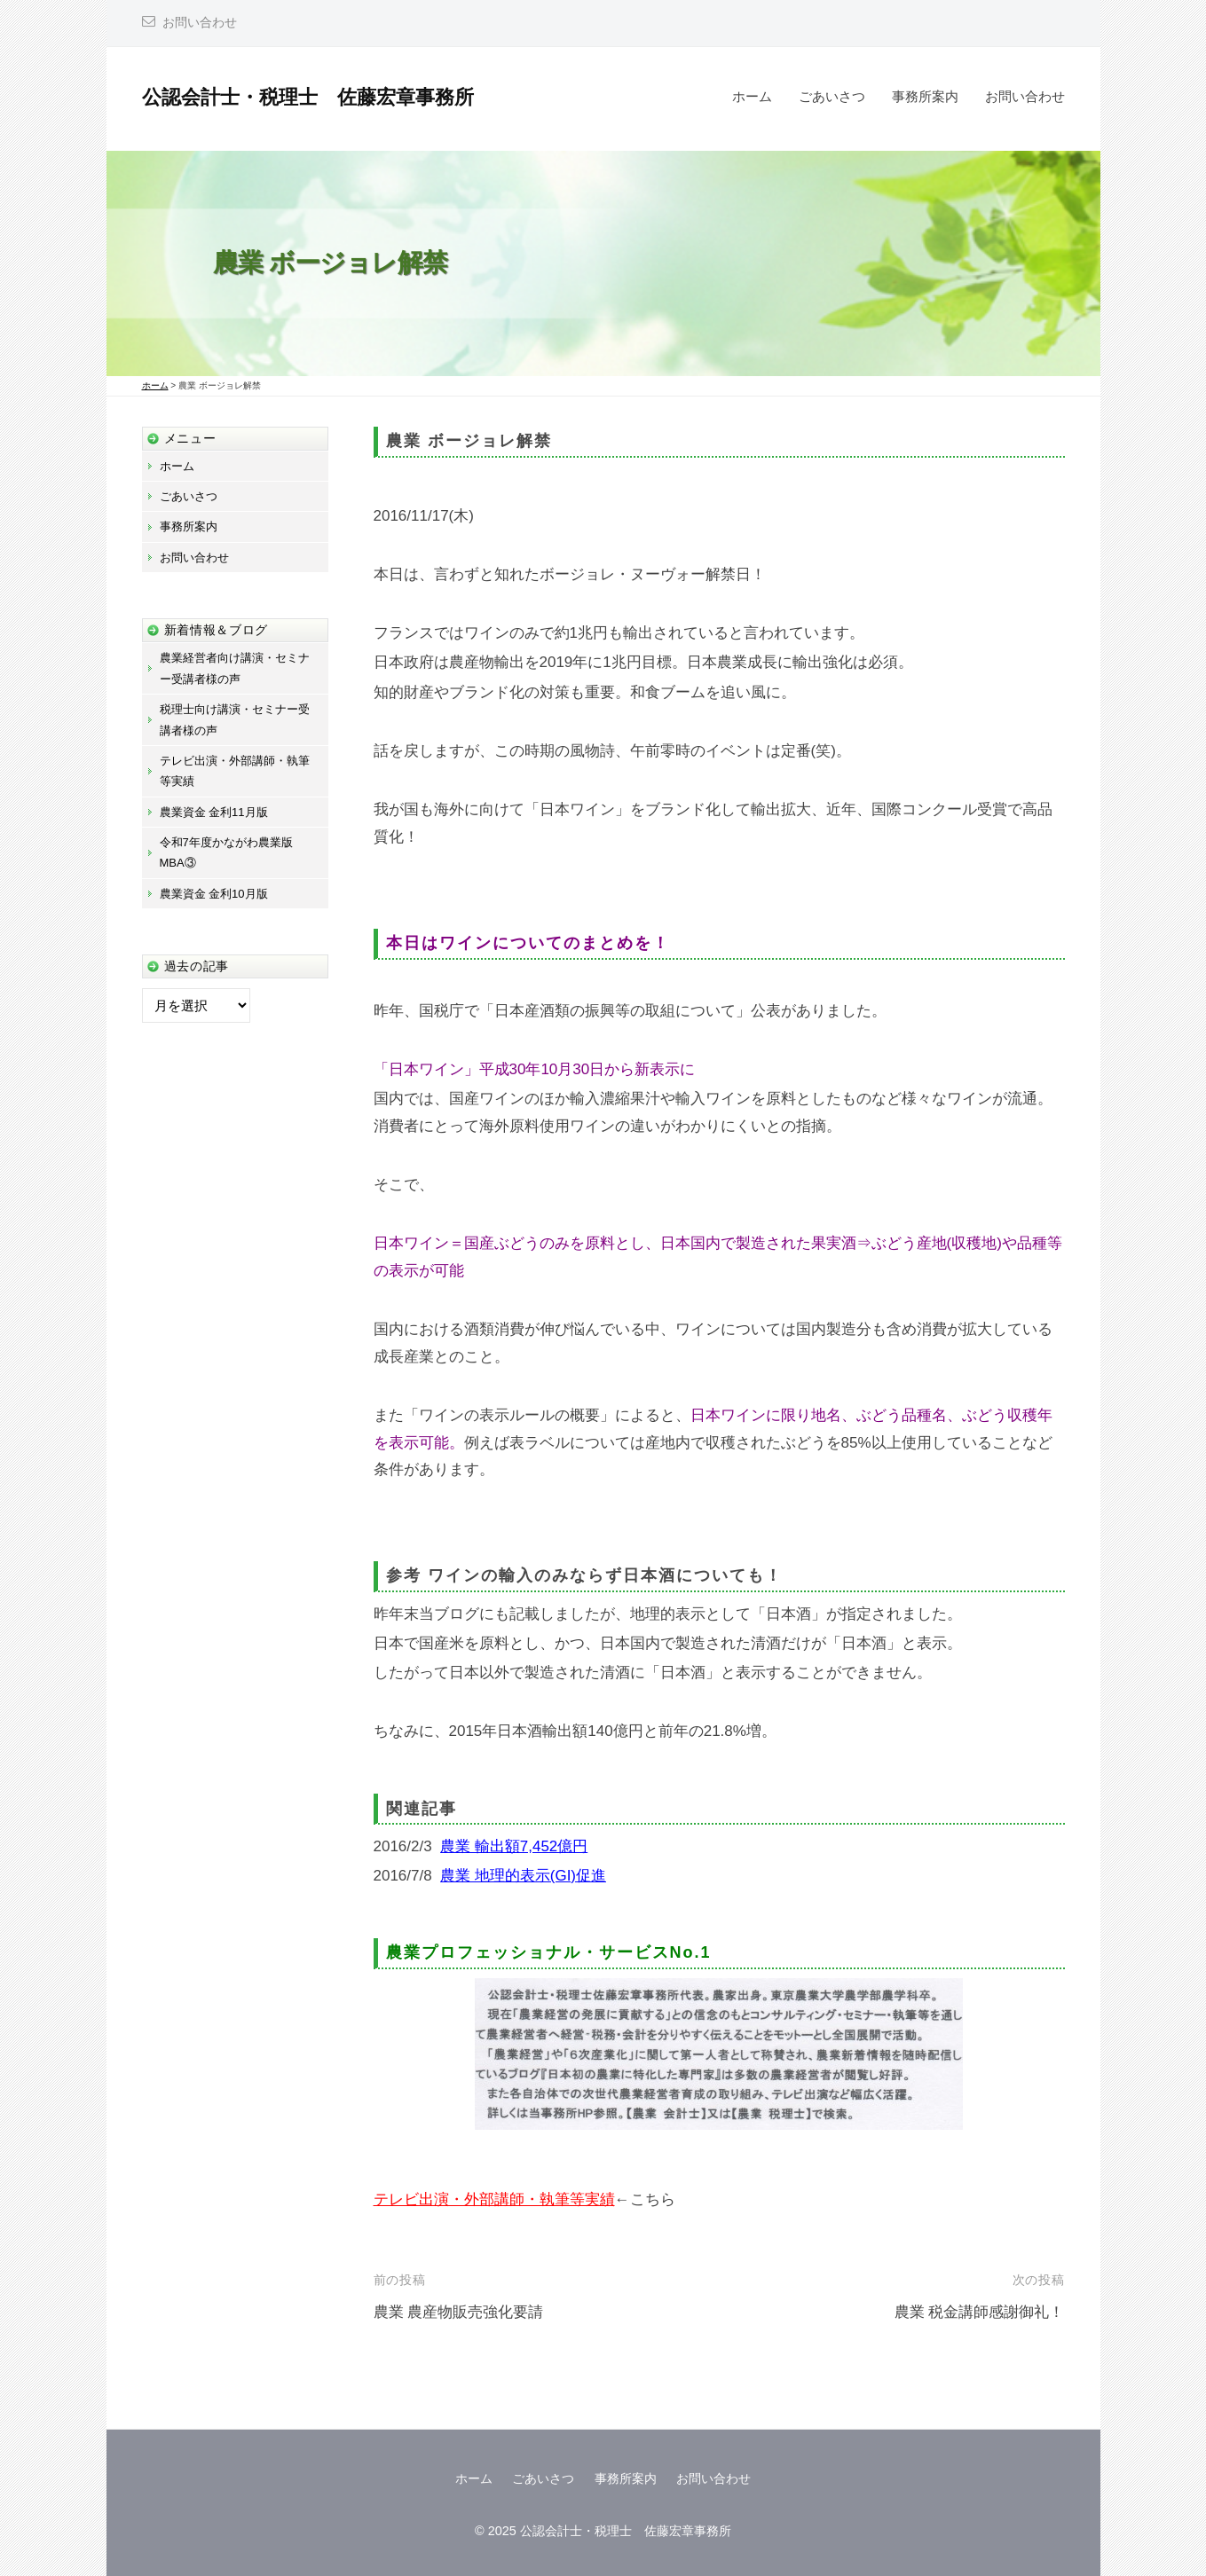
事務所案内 (925, 96)
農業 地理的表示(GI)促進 (523, 1875)
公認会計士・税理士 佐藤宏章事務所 (308, 97)
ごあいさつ (832, 96)
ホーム (752, 96)
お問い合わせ (199, 22)
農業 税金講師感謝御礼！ (980, 2312)
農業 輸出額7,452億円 (513, 1846)
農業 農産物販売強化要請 (459, 2312)
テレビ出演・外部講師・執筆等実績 (494, 2199)
